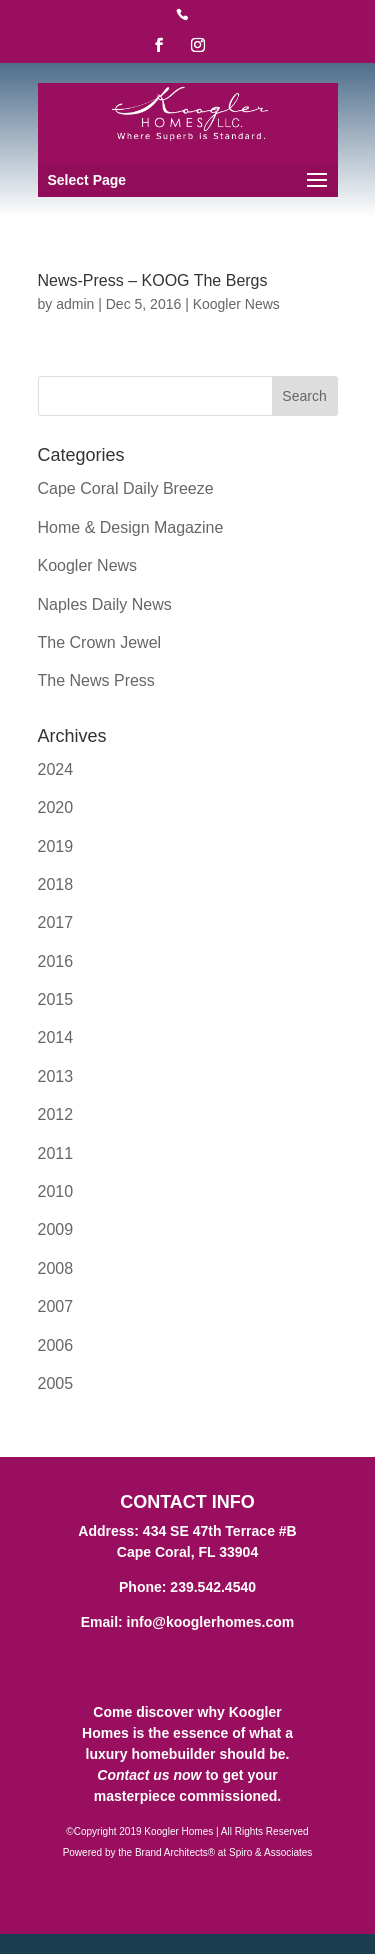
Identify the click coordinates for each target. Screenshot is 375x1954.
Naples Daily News (105, 604)
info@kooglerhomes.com (211, 1622)
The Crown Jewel (100, 642)
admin (75, 304)
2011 (56, 1153)
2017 (56, 922)
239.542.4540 (213, 1587)
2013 (56, 1076)
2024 (56, 769)
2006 (56, 1345)
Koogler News (236, 304)
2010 (56, 1191)
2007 (56, 1306)
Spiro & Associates (270, 1852)
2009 (56, 1229)
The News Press (96, 680)
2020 (56, 807)
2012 (56, 1114)
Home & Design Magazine (131, 527)
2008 (56, 1268)
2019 (56, 846)
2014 (56, 1037)
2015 (56, 999)
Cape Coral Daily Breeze (126, 488)
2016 (56, 961)
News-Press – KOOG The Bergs (153, 280)
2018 (56, 884)
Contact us (133, 1775)
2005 (56, 1383)
